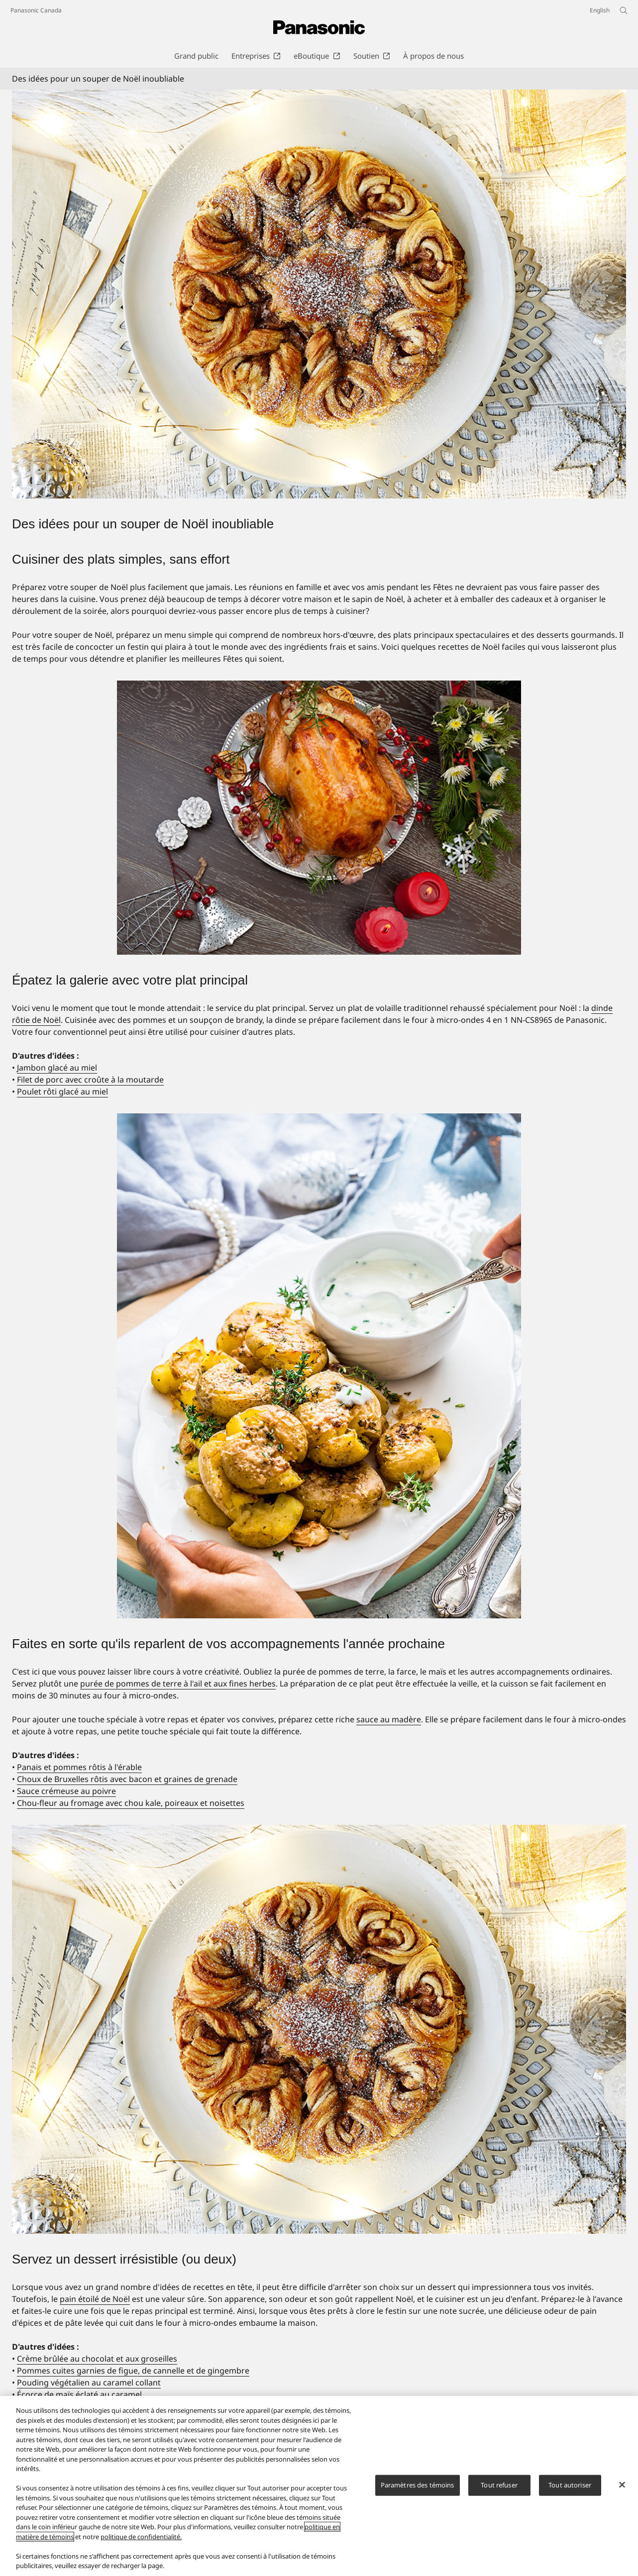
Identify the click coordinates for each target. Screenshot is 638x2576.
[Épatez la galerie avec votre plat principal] (319, 818)
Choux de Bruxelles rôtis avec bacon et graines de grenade (127, 1779)
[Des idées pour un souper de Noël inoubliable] (319, 294)
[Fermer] (622, 2485)
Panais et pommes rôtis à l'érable (79, 1767)
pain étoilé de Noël (95, 2298)
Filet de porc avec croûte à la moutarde (90, 1079)
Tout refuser (499, 2484)
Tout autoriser (569, 2484)
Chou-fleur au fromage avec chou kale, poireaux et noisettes (130, 1802)
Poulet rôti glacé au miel (62, 1091)
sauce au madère (388, 1719)
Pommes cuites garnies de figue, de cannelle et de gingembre (133, 2370)
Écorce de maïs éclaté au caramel (79, 2394)
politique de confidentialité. (141, 2536)
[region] (319, 2486)
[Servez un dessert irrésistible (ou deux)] (319, 2029)
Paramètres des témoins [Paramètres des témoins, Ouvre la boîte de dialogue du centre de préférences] (417, 2484)
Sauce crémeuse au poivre (66, 1790)
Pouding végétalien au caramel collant (89, 2382)
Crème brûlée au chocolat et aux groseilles (97, 2358)
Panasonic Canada (36, 10)
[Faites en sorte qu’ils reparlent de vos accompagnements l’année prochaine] (319, 1365)
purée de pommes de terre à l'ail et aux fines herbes (178, 1683)
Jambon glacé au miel (57, 1067)
